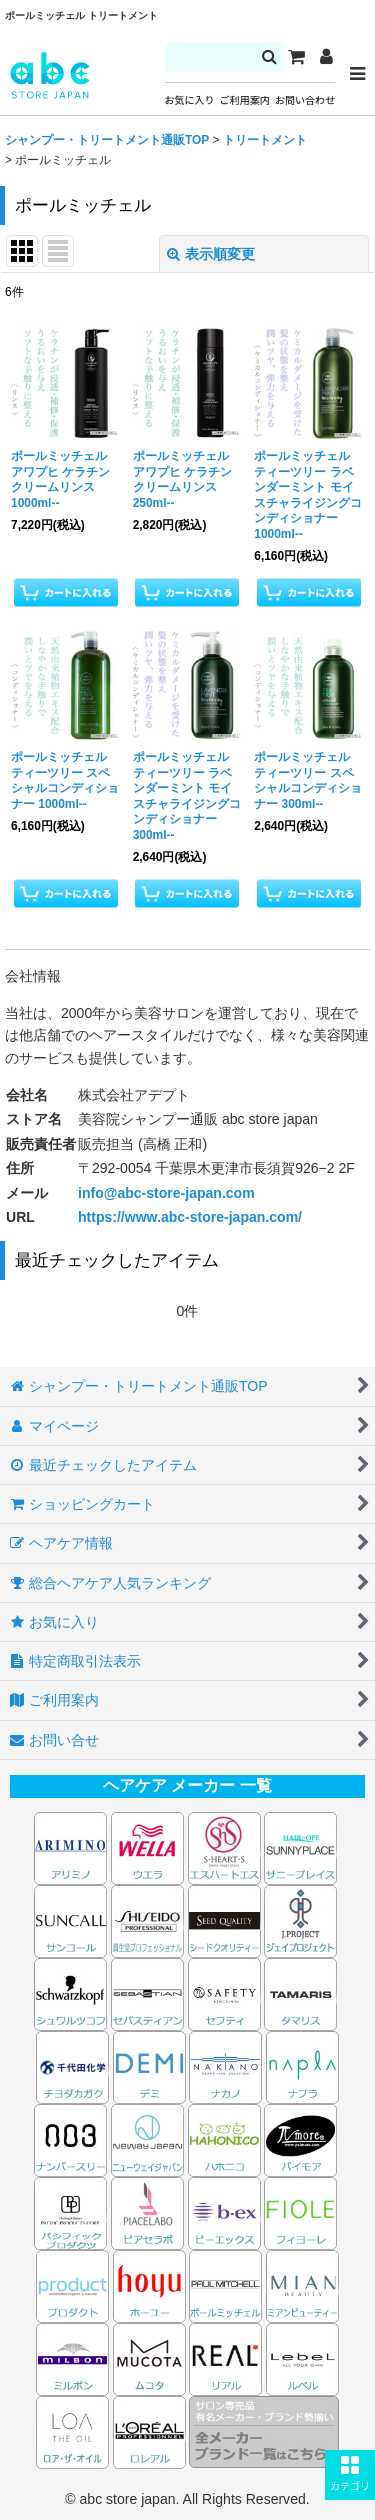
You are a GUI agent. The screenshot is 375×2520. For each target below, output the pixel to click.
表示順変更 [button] (211, 254)
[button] (350, 2475)
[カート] (296, 57)
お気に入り (190, 100)
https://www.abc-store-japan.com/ (190, 1217)
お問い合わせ (305, 100)
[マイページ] (326, 57)
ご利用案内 (245, 100)
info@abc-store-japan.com (166, 1193)
